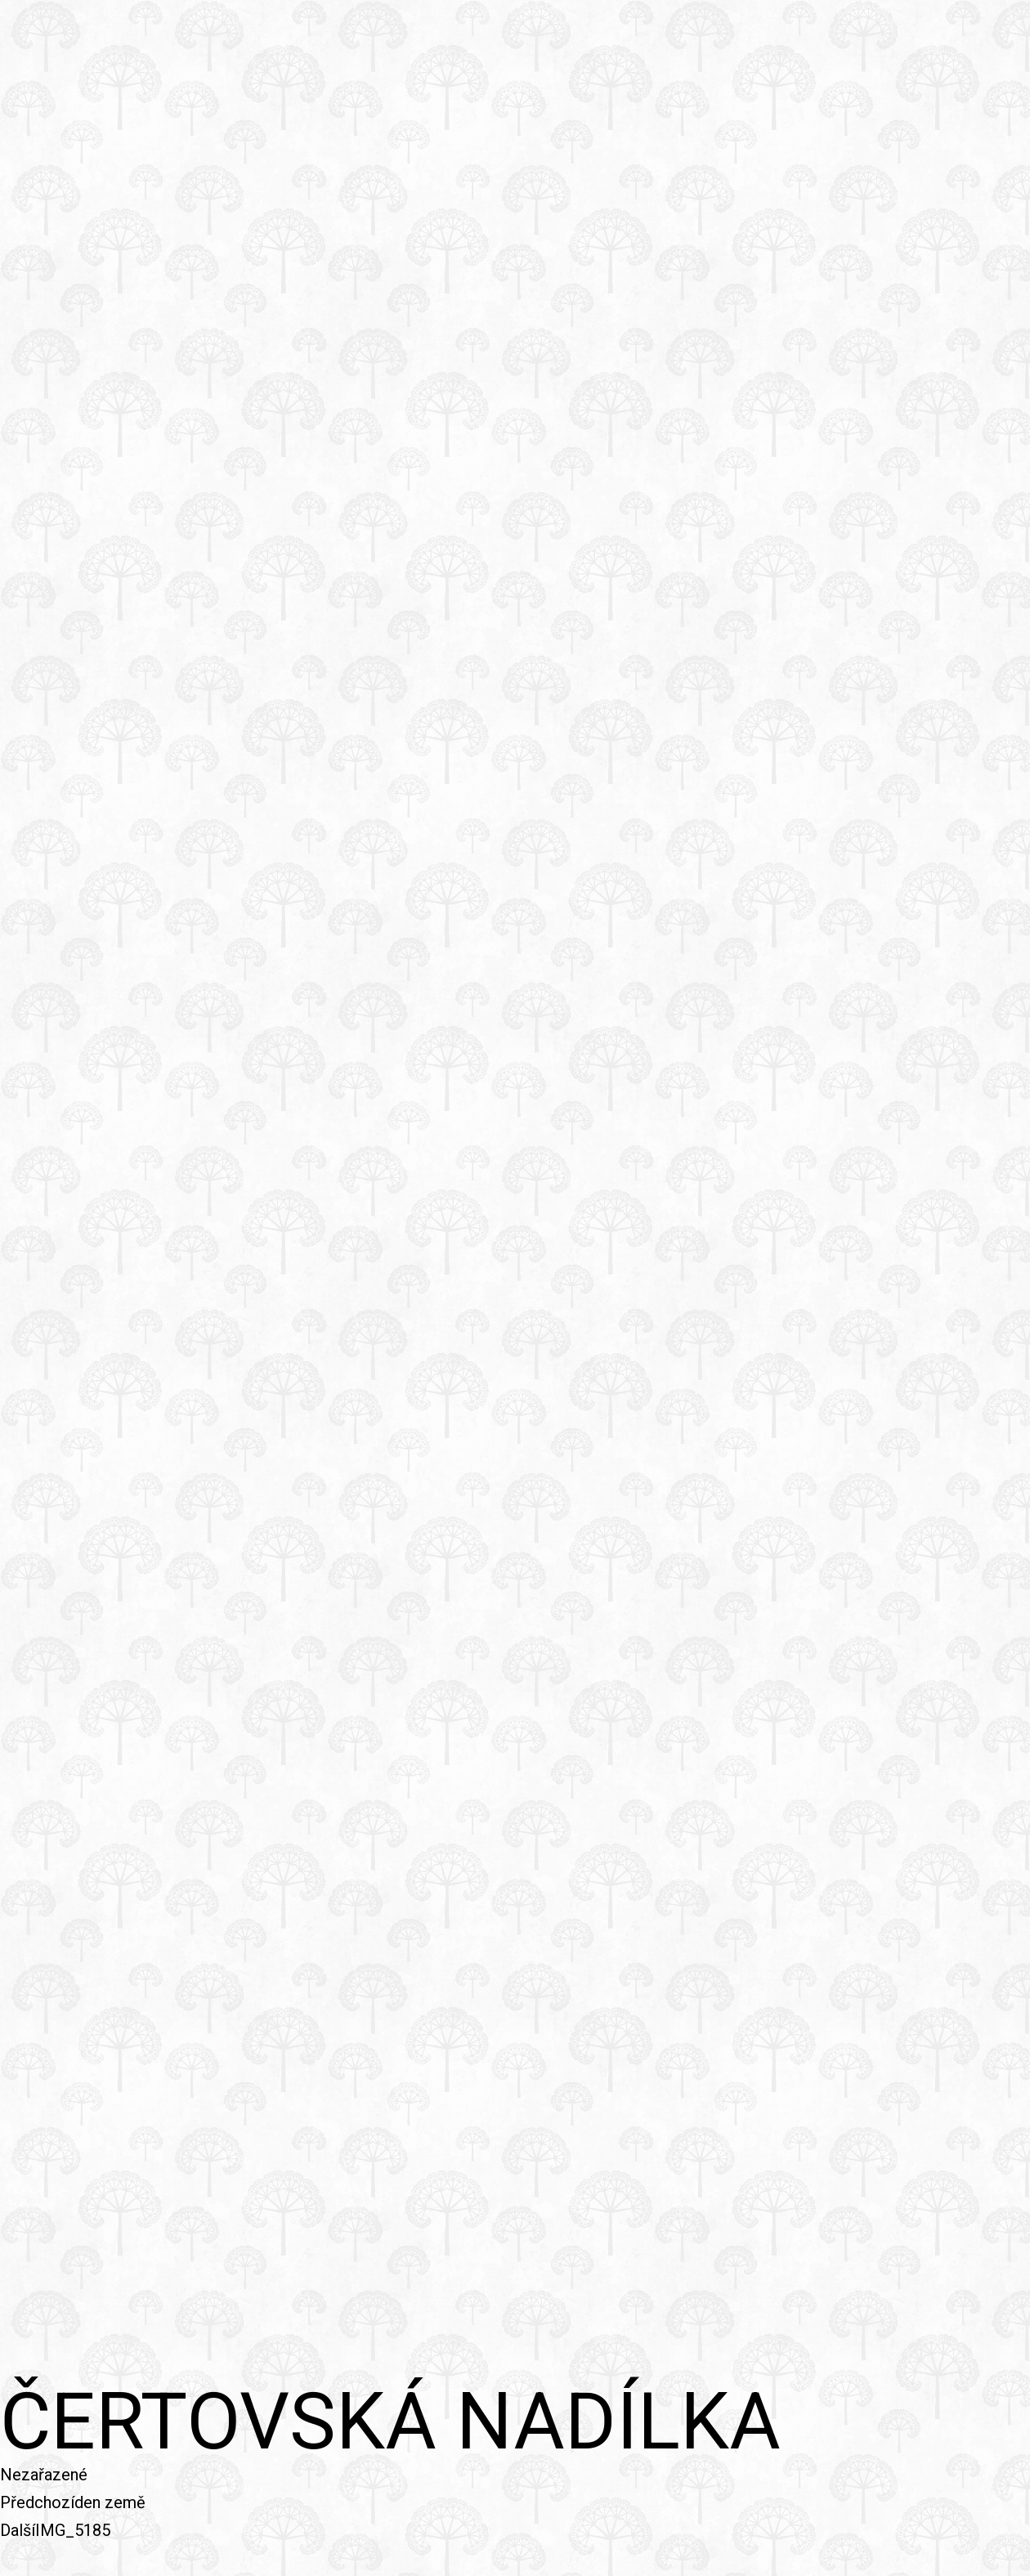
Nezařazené (43, 2474)
